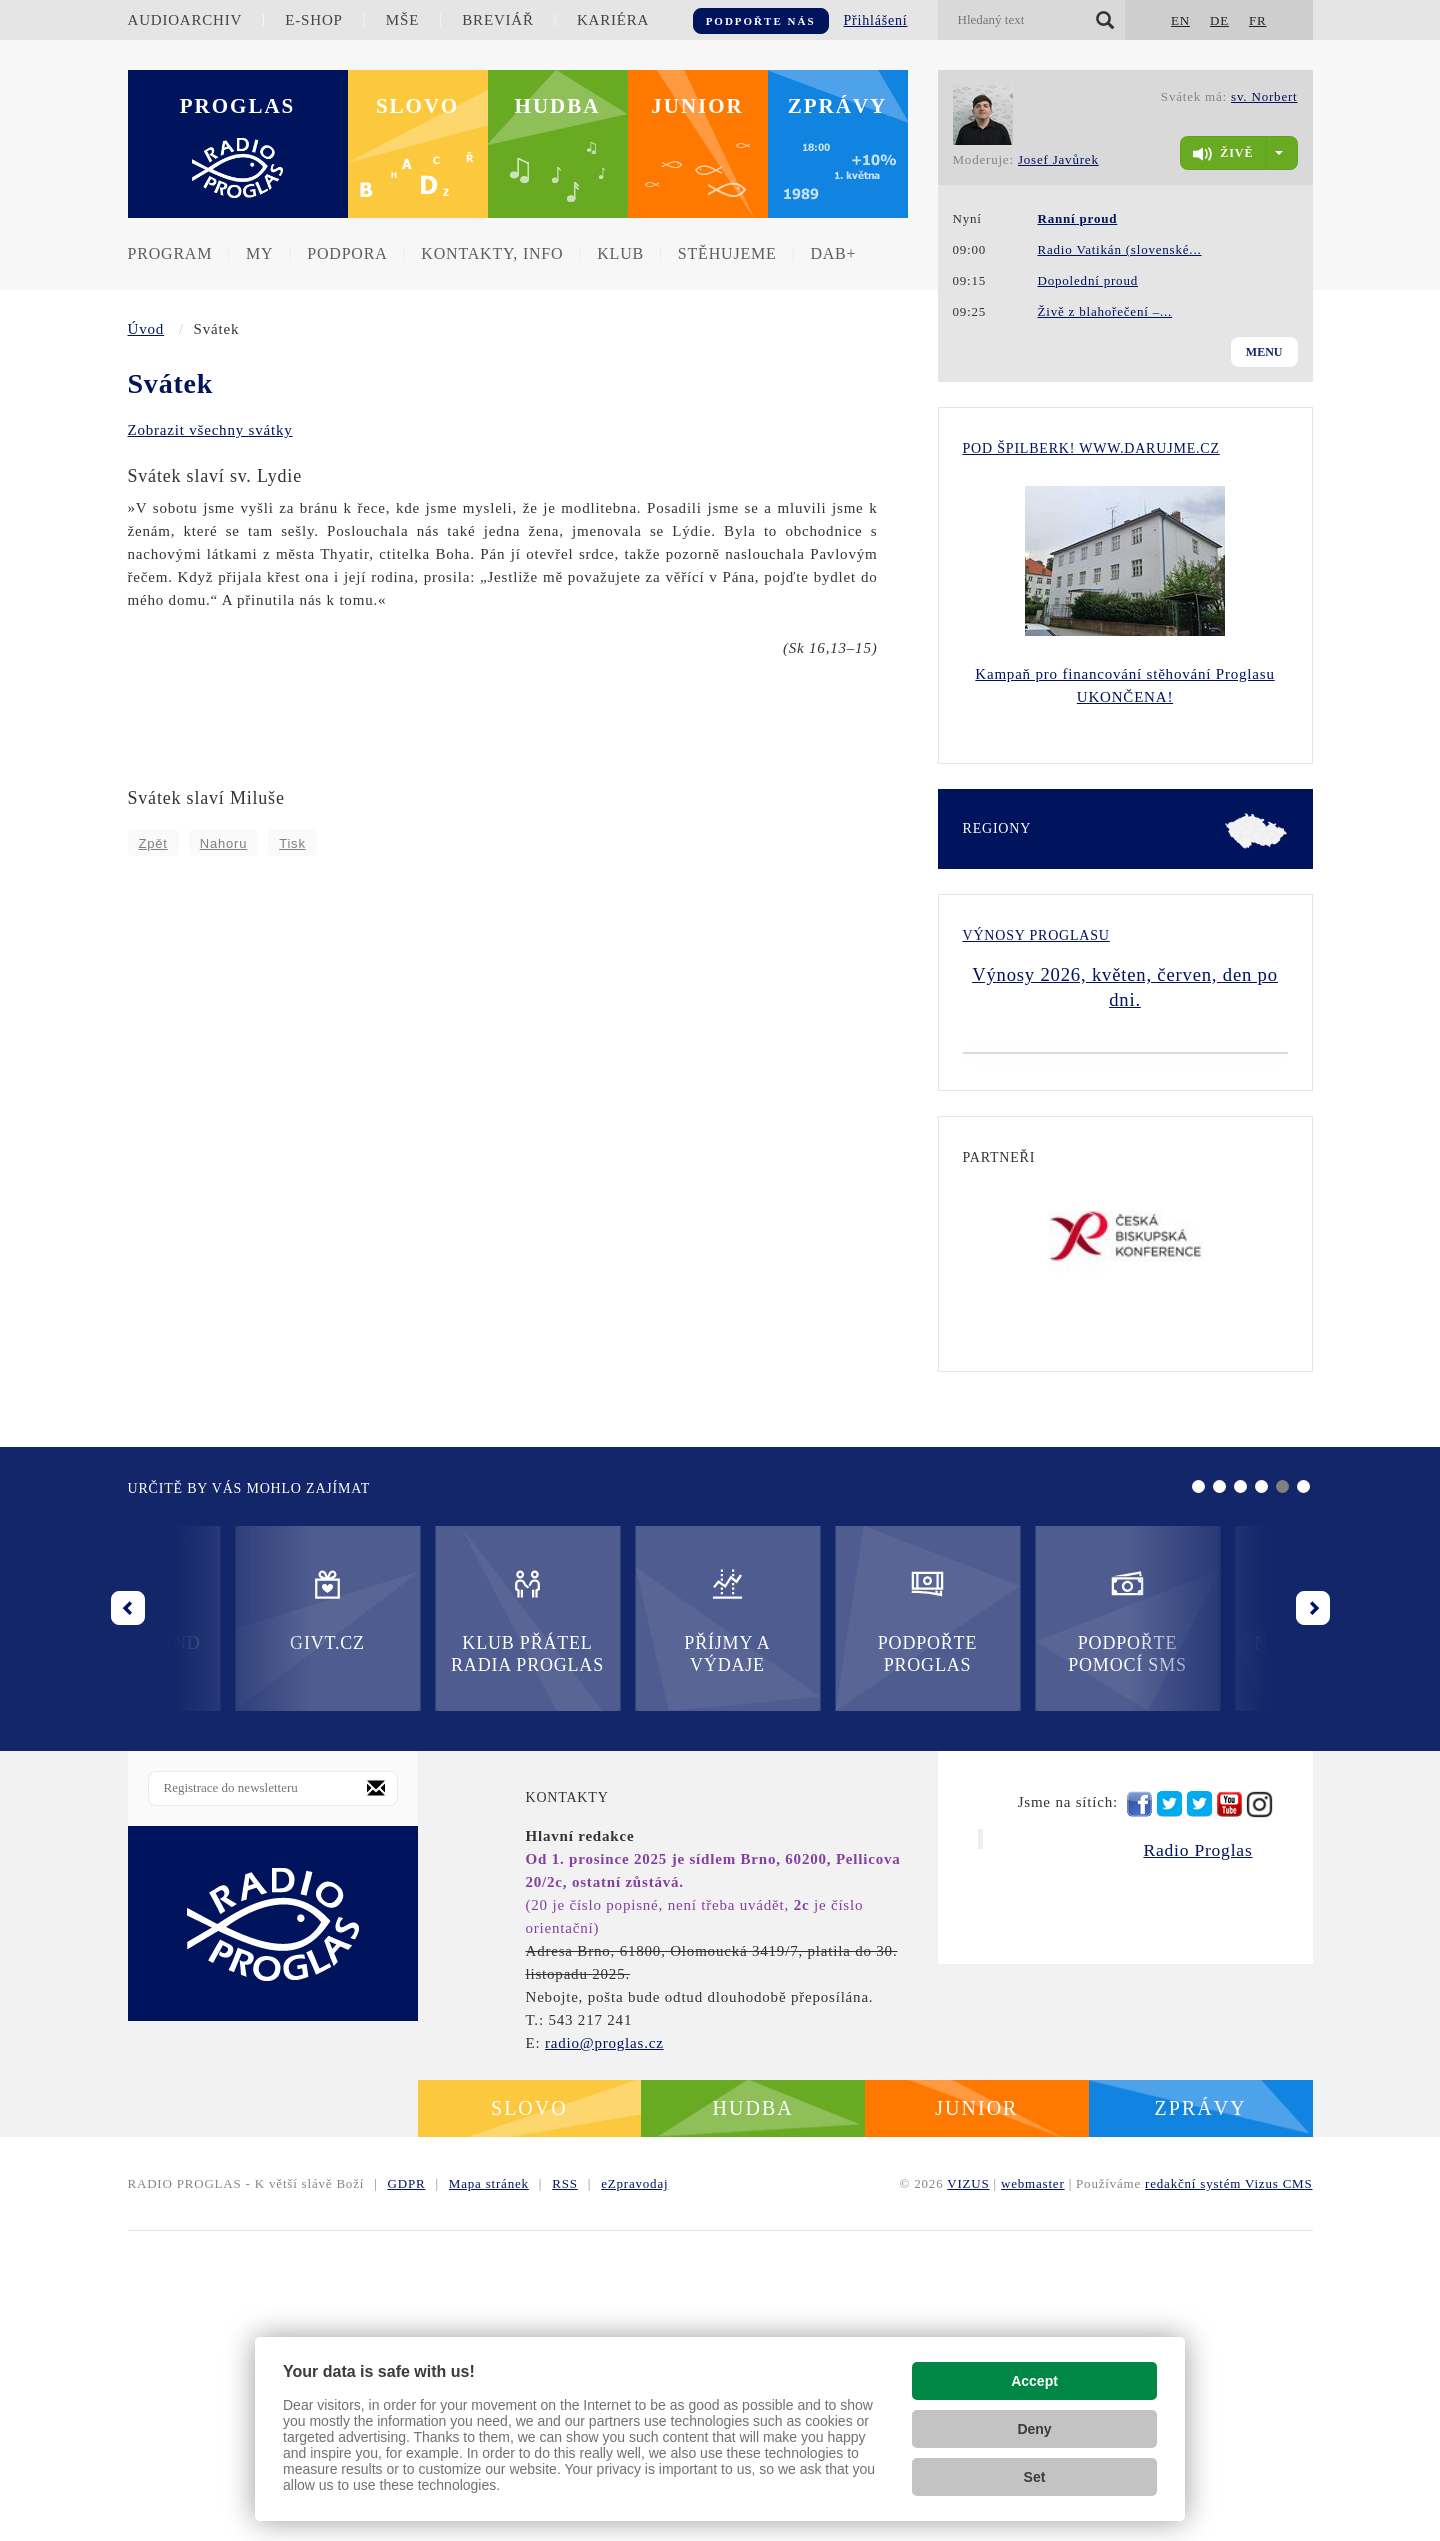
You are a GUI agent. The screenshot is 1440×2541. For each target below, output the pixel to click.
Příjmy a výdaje (420, 1930)
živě (1223, 154)
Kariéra (613, 20)
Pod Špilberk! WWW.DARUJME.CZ (1091, 448)
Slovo (417, 106)
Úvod (146, 329)
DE (1219, 20)
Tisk (292, 843)
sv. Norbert (1264, 96)
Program (170, 253)
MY (259, 253)
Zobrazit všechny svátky (210, 430)
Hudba (558, 106)
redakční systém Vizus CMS (1228, 2493)
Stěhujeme (727, 253)
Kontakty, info (492, 253)
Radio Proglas (1197, 2160)
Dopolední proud (1088, 280)
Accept (1034, 2381)
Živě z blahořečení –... (1105, 311)
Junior (697, 106)
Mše (402, 20)
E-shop (313, 20)
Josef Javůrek (1058, 159)
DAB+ (833, 253)
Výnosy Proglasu (1036, 935)
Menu (1264, 352)
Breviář (497, 20)
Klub (620, 253)
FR (1258, 20)
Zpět (153, 843)
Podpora (347, 253)
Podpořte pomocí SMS (820, 1930)
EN (1180, 20)
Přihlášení (876, 20)
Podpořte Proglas (619, 1930)
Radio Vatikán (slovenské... (1120, 249)
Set (1035, 2477)
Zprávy (838, 106)
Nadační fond (1020, 1919)
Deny (1034, 2429)
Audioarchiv (185, 20)
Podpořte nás (761, 21)
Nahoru (223, 843)
